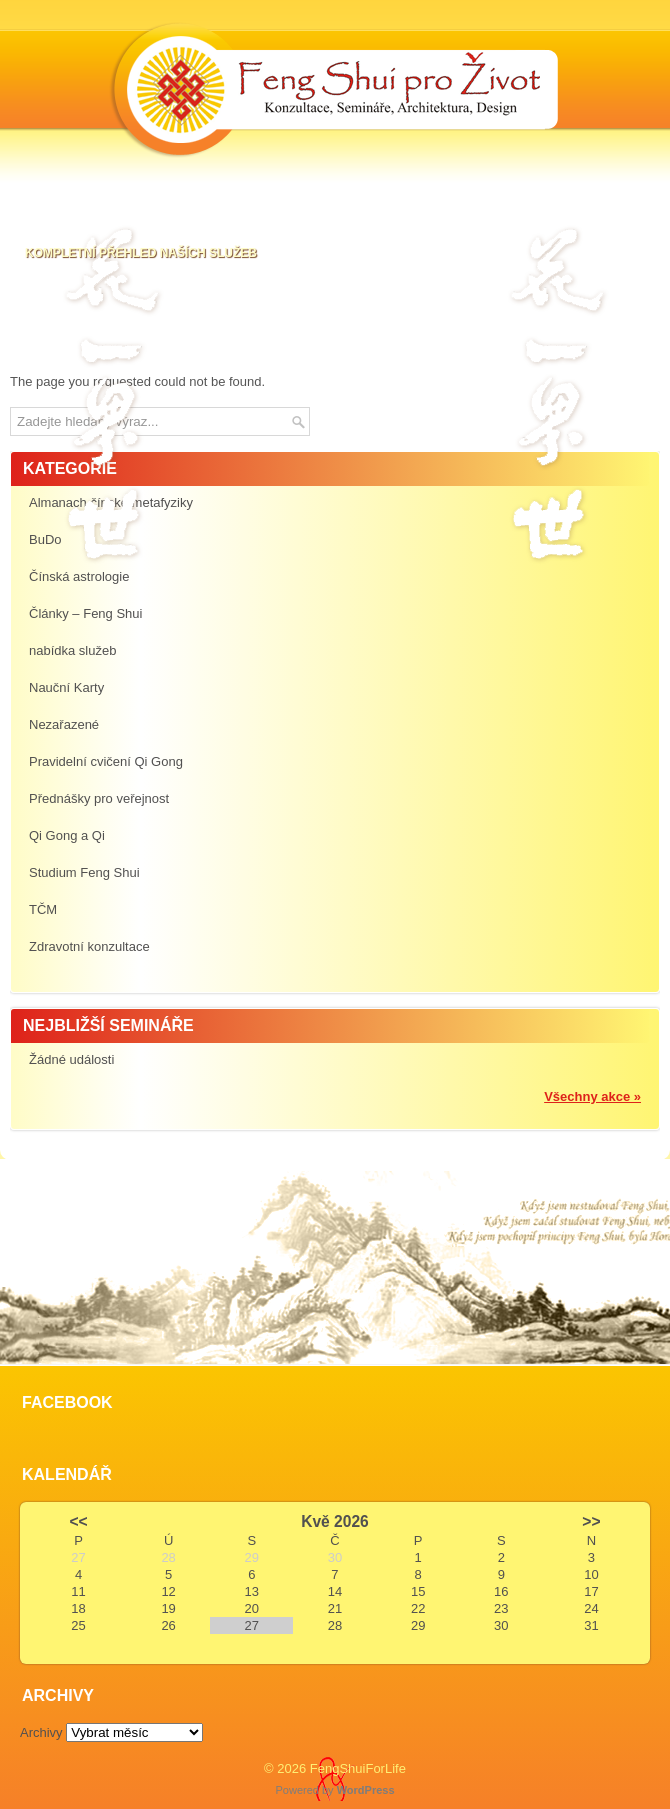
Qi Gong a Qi (67, 835)
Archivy (41, 1732)
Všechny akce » (592, 1096)
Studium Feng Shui (84, 872)
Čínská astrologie (79, 576)
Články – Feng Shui (85, 613)
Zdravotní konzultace (89, 946)
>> (591, 1521)
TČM (43, 909)
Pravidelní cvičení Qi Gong (106, 761)
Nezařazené (64, 724)
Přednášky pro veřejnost (99, 798)
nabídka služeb (72, 650)
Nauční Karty (66, 687)
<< (78, 1521)
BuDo (45, 539)
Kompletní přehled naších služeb (141, 253)
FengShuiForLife (358, 1768)
